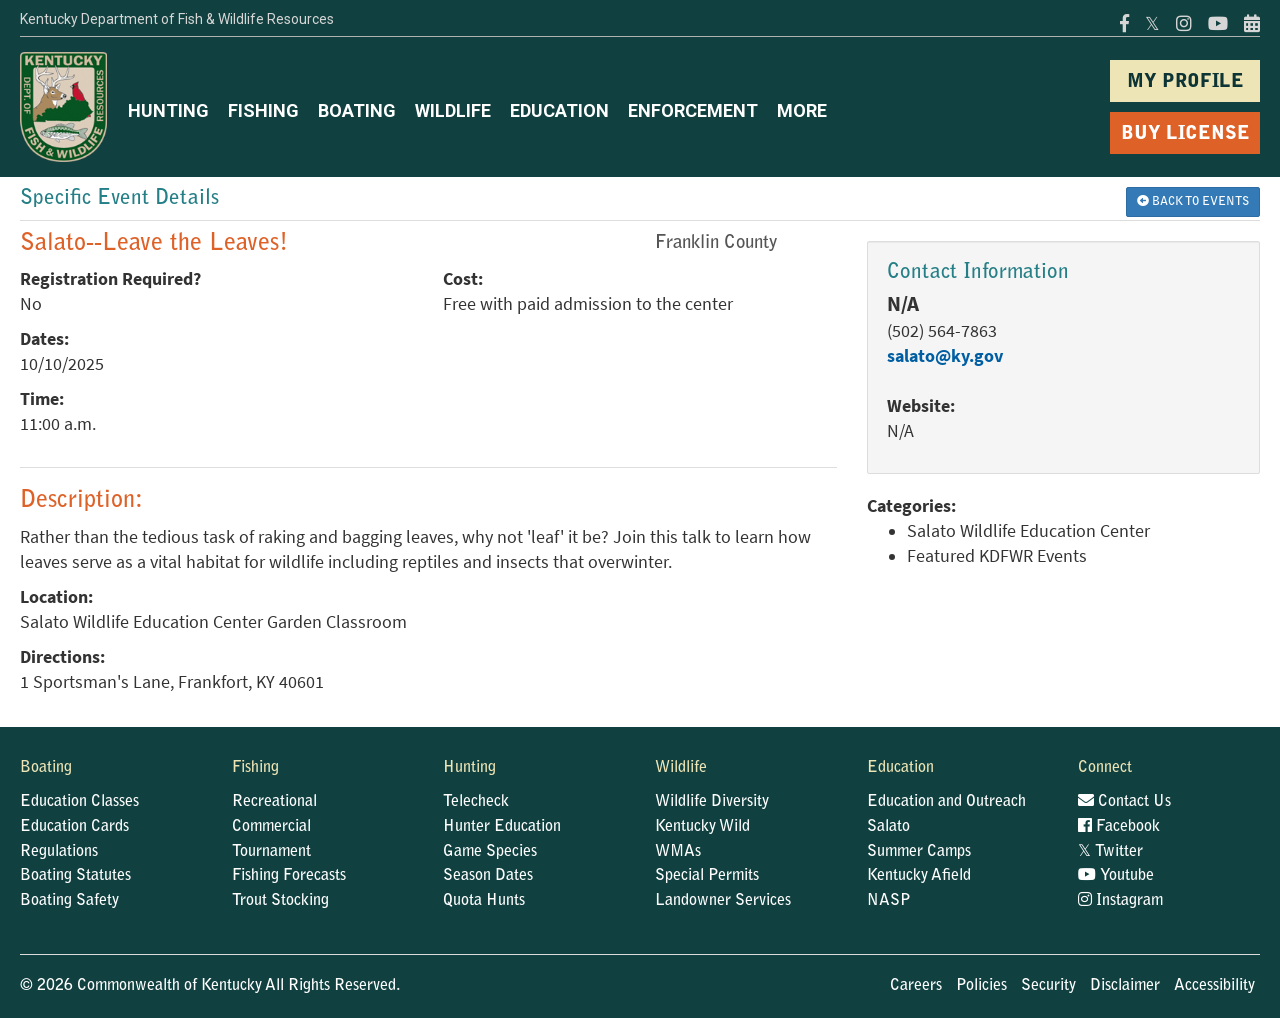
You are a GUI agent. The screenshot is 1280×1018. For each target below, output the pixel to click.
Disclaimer (1125, 986)
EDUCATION (559, 110)
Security (1048, 986)
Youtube (1116, 876)
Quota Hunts (484, 901)
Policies (981, 986)
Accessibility (1214, 986)
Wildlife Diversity (712, 802)
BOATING (357, 110)
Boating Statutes (75, 876)
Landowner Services (723, 901)
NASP (889, 901)
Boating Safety (69, 901)
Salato (888, 827)
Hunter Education (502, 827)
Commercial (271, 827)
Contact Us (1124, 802)
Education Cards (74, 827)
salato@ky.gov (945, 356)
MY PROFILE (1185, 82)
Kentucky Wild (702, 827)
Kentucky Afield (919, 876)
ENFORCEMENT (693, 110)
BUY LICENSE (1185, 134)
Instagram (1120, 901)
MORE (802, 110)
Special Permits (707, 876)
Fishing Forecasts (289, 876)
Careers (916, 986)
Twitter (1110, 852)
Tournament (271, 852)
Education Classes (79, 802)
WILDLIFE (453, 110)
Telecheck (476, 802)
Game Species (490, 852)
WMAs (678, 852)
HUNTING (168, 110)
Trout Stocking (280, 901)
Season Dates (488, 876)
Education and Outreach (946, 802)
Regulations (59, 852)
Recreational (274, 802)
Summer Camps (919, 852)
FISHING (263, 110)
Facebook (1119, 827)
